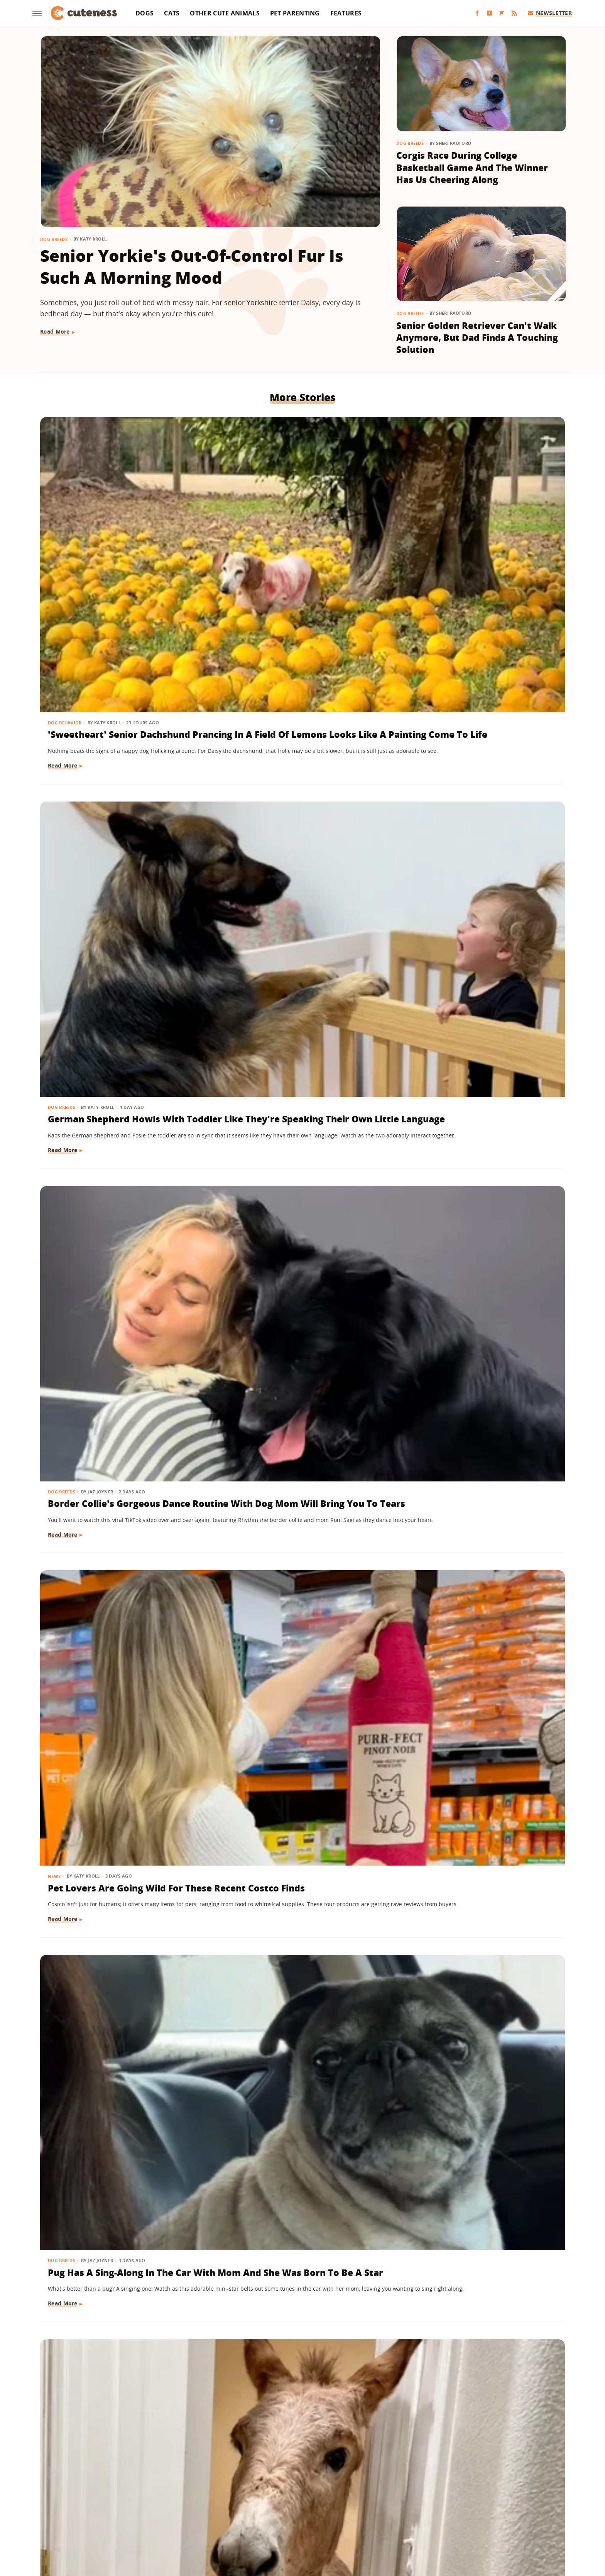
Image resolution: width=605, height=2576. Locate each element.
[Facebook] (477, 13)
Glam (223, 2519)
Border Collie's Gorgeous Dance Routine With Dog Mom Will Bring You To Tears (477, 544)
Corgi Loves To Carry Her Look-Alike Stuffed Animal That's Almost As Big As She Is (118, 1868)
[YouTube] (490, 13)
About (255, 2474)
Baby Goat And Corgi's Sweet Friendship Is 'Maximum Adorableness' (472, 2326)
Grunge (245, 2519)
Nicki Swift (361, 2519)
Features (346, 13)
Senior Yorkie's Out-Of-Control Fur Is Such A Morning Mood (191, 266)
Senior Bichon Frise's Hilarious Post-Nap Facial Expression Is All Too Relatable (300, 1212)
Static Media (261, 2489)
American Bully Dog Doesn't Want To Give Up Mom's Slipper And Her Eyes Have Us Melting (477, 1868)
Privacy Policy (335, 2474)
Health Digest (280, 2519)
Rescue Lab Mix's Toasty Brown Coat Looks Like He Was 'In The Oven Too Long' (299, 994)
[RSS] (514, 13)
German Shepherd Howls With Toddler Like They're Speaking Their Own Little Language (296, 544)
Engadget (144, 2519)
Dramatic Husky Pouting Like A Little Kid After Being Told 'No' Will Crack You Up (476, 1649)
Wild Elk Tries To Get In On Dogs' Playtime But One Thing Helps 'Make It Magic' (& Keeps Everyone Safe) (479, 2101)
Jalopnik (174, 2519)
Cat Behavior (65, 969)
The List (392, 2519)
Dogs (144, 13)
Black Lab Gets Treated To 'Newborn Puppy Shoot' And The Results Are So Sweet (301, 2095)
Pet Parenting (295, 13)
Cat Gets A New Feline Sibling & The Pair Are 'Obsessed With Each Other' (119, 1212)
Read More (55, 331)
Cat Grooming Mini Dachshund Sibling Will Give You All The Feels (475, 994)
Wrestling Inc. (455, 2519)
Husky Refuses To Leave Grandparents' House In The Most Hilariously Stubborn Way (477, 1212)
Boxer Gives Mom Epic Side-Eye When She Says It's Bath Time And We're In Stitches (118, 1431)
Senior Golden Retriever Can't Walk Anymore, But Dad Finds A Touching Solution (477, 338)
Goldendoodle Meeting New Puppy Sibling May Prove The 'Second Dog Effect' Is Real (114, 2326)
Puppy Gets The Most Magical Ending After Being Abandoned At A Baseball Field (118, 1649)
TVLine (200, 2519)
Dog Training (423, 1843)
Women (420, 2519)
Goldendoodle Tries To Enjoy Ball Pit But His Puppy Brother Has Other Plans (301, 1649)
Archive (288, 2474)
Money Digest (322, 2519)
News (55, 751)
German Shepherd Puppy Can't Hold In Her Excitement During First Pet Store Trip (118, 2095)
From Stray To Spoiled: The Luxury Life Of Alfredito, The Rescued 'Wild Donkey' (471, 775)
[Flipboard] (502, 13)
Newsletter (550, 13)
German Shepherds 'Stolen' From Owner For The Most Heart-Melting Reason (302, 1431)
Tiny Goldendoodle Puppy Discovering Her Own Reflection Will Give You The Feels (300, 1868)
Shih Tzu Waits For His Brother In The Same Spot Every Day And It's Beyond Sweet (302, 2326)
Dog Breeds (54, 239)
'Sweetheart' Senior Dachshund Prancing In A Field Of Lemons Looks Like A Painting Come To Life (120, 550)
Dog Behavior (66, 519)
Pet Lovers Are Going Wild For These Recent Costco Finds (116, 768)
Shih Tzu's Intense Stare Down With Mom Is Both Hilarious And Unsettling (479, 1431)
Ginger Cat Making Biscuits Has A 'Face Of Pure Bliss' (119, 987)
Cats (171, 13)
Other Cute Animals (224, 13)
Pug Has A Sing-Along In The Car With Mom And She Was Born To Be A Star (300, 775)
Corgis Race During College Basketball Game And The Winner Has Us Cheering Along (472, 167)
